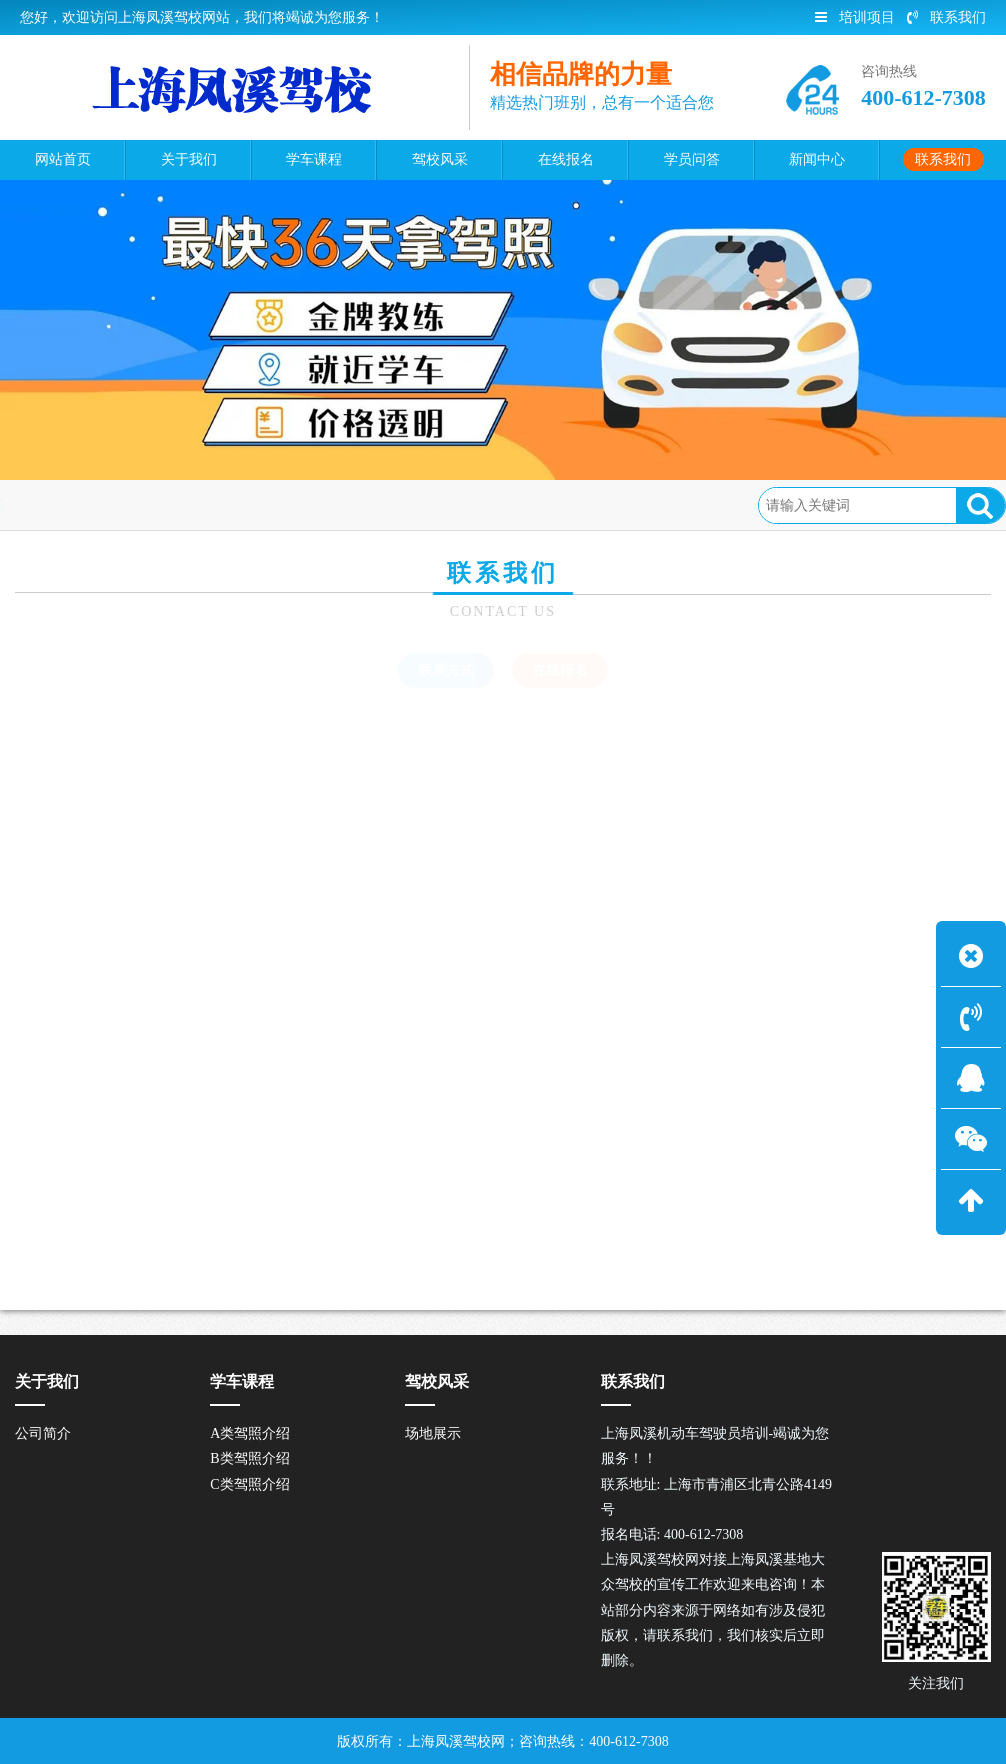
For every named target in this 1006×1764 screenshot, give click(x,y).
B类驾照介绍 (249, 1458)
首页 (100, 504)
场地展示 (433, 1433)
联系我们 (946, 17)
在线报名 (248, 504)
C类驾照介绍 (249, 1484)
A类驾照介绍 (250, 1433)
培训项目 (855, 17)
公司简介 (43, 1433)
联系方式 (446, 670)
